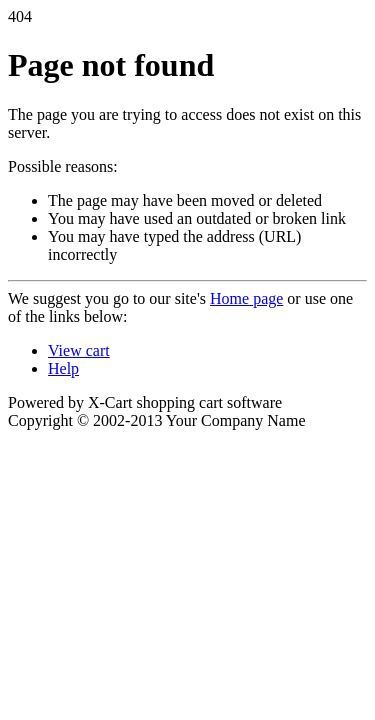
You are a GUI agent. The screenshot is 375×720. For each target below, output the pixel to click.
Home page (246, 298)
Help (63, 368)
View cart (79, 350)
